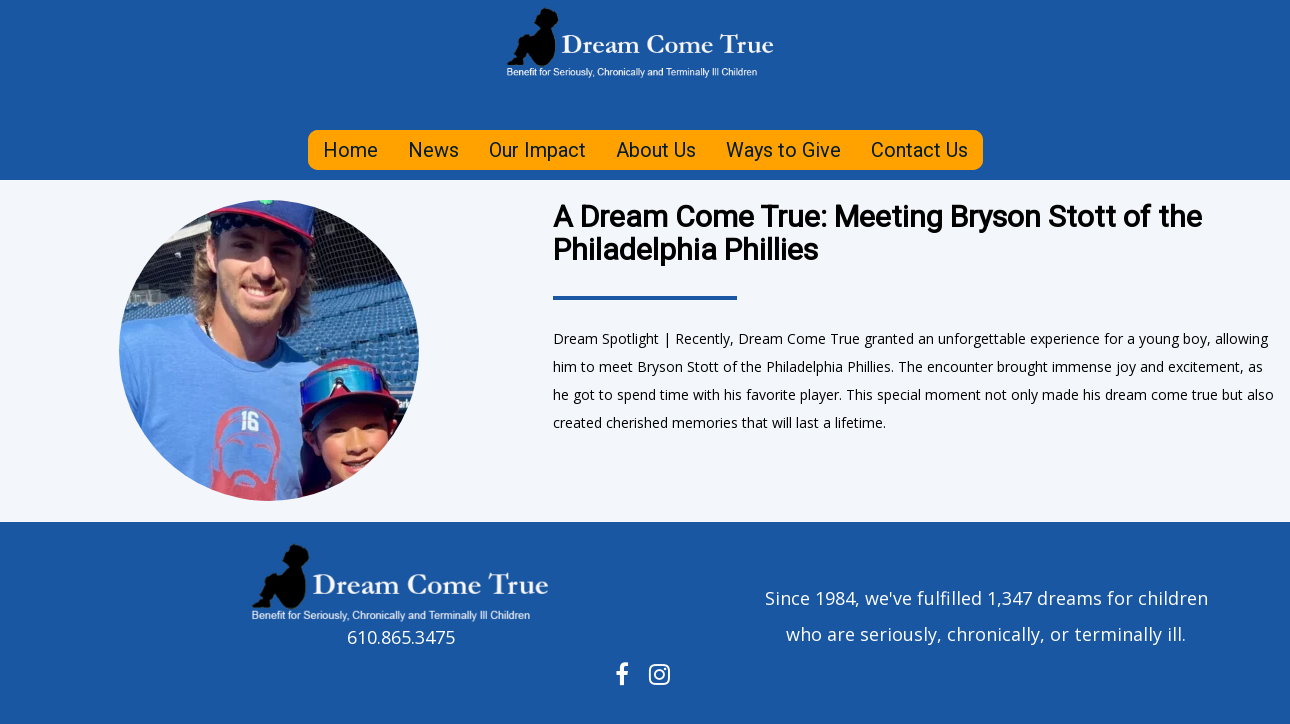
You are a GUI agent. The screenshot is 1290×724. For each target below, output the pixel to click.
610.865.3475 (401, 637)
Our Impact (537, 150)
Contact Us (919, 150)
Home (350, 150)
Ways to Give (783, 150)
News (433, 150)
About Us (656, 150)
